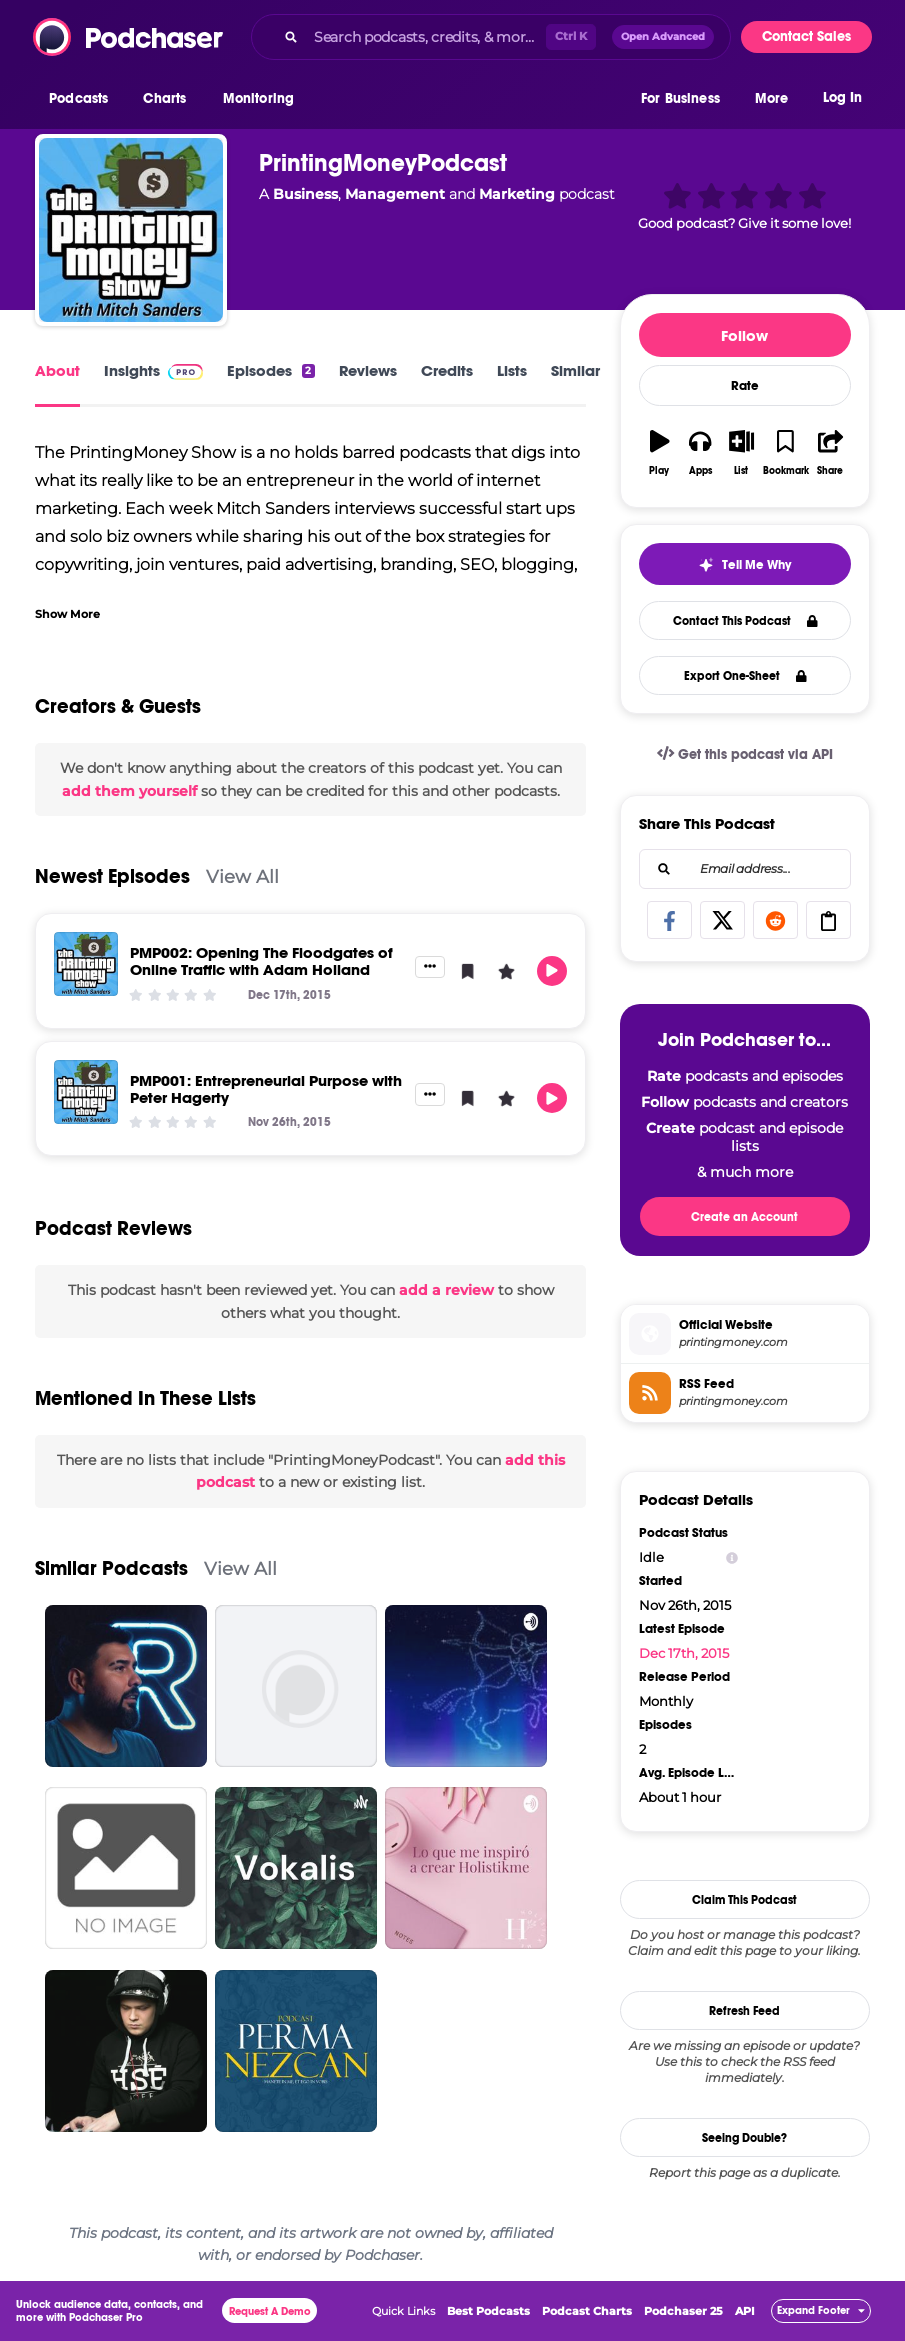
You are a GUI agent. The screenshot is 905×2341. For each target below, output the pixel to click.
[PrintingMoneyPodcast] (131, 230)
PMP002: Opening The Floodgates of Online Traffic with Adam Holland (261, 961)
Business (305, 194)
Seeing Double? (744, 2138)
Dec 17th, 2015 (684, 1653)
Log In (842, 97)
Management (395, 194)
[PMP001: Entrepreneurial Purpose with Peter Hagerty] (86, 1092)
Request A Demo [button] (270, 2311)
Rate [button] (745, 386)
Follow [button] (744, 335)
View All (242, 876)
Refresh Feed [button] (744, 2011)
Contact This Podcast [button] (745, 621)
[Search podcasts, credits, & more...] (426, 37)
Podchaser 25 (683, 2311)
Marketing (517, 194)
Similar (575, 370)
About (57, 370)
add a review (446, 1290)
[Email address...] (745, 869)
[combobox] (491, 37)
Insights (153, 370)
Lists (512, 370)
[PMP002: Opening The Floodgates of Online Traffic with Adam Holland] (86, 964)
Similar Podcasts (111, 1568)
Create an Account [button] (744, 1217)
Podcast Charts (587, 2311)
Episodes (270, 370)
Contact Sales (806, 36)
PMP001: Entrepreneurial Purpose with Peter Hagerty (266, 1089)
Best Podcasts (488, 2311)
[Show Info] (732, 1557)
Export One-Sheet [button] (745, 676)
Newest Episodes (112, 876)
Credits (447, 370)
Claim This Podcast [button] (744, 1900)
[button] (83, 99)
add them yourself (129, 791)
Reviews (368, 370)
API (745, 2311)
